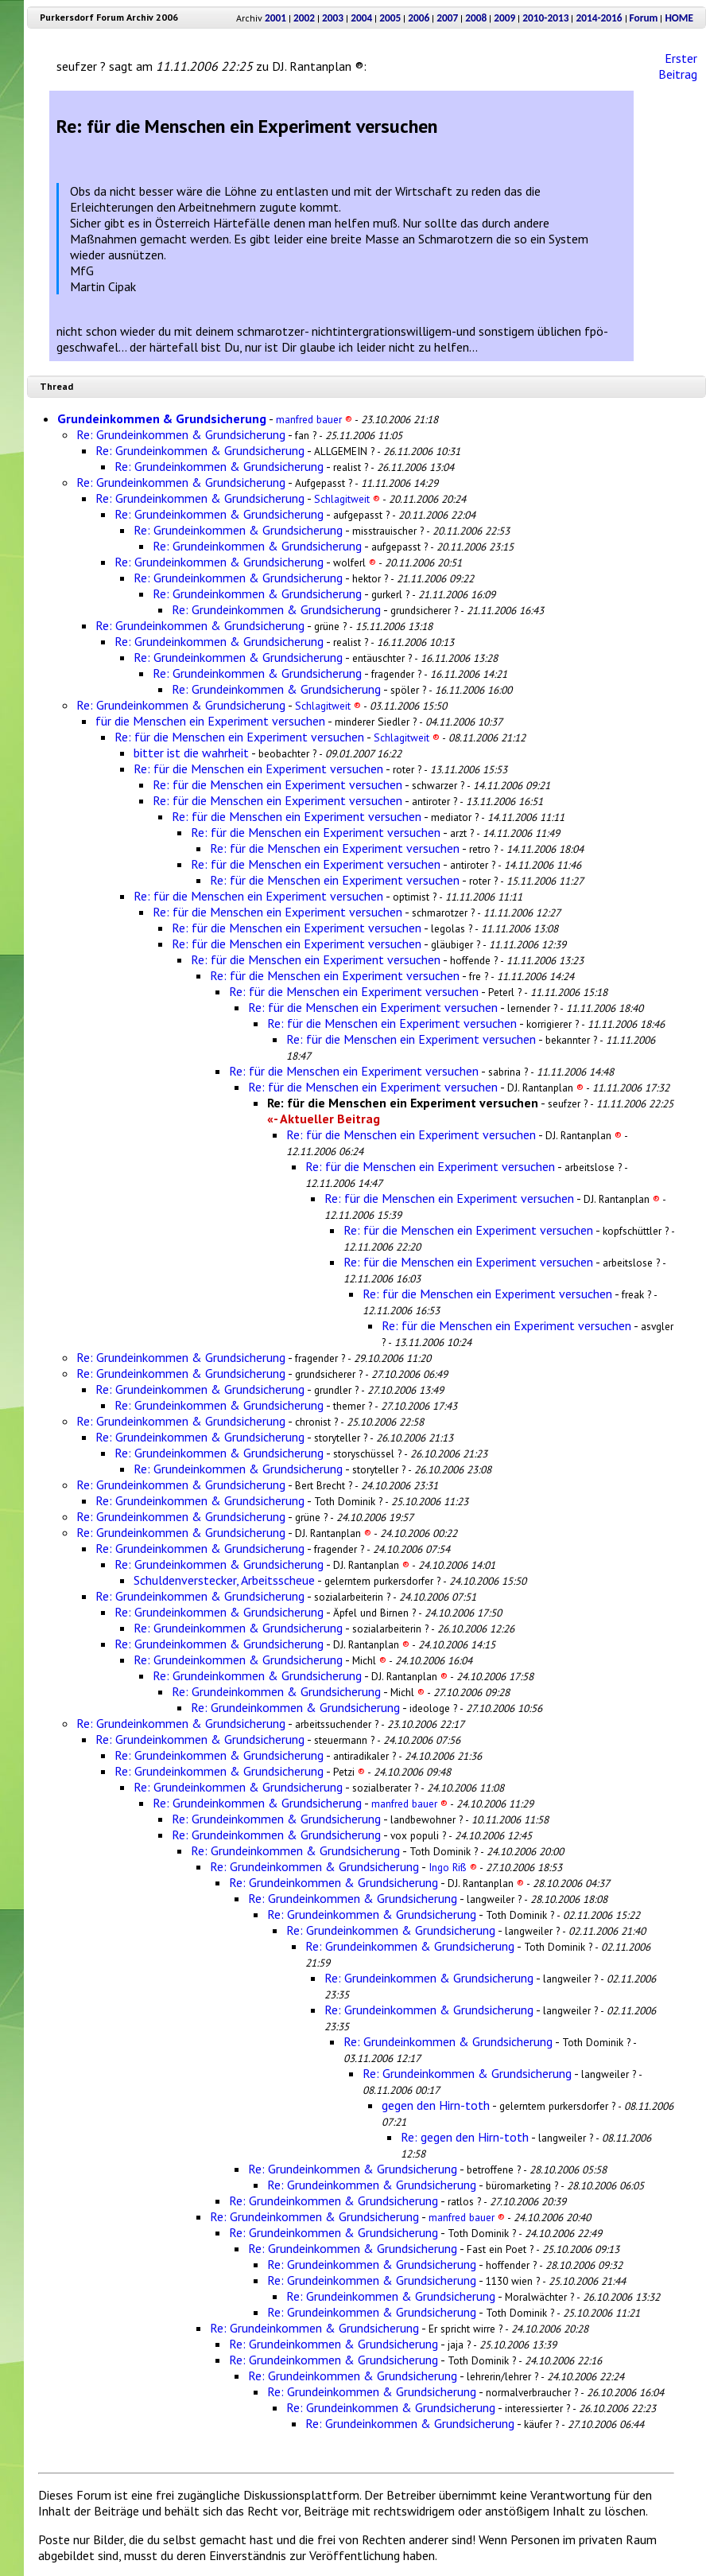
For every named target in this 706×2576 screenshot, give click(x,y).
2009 (504, 18)
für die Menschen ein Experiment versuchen (210, 721)
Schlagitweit (347, 499)
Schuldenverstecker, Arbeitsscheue (224, 1580)
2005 (390, 18)
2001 (275, 18)
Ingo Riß (453, 1867)
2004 (361, 18)
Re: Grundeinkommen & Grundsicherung (180, 434)
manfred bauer (314, 419)
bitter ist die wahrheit (191, 753)
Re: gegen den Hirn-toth (465, 2137)
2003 (332, 18)
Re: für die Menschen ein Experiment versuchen (239, 737)
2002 (304, 18)
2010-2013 (545, 18)
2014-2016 (599, 18)
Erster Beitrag (677, 66)
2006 (418, 18)
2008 (476, 18)
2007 (447, 18)
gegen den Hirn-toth (436, 2105)
